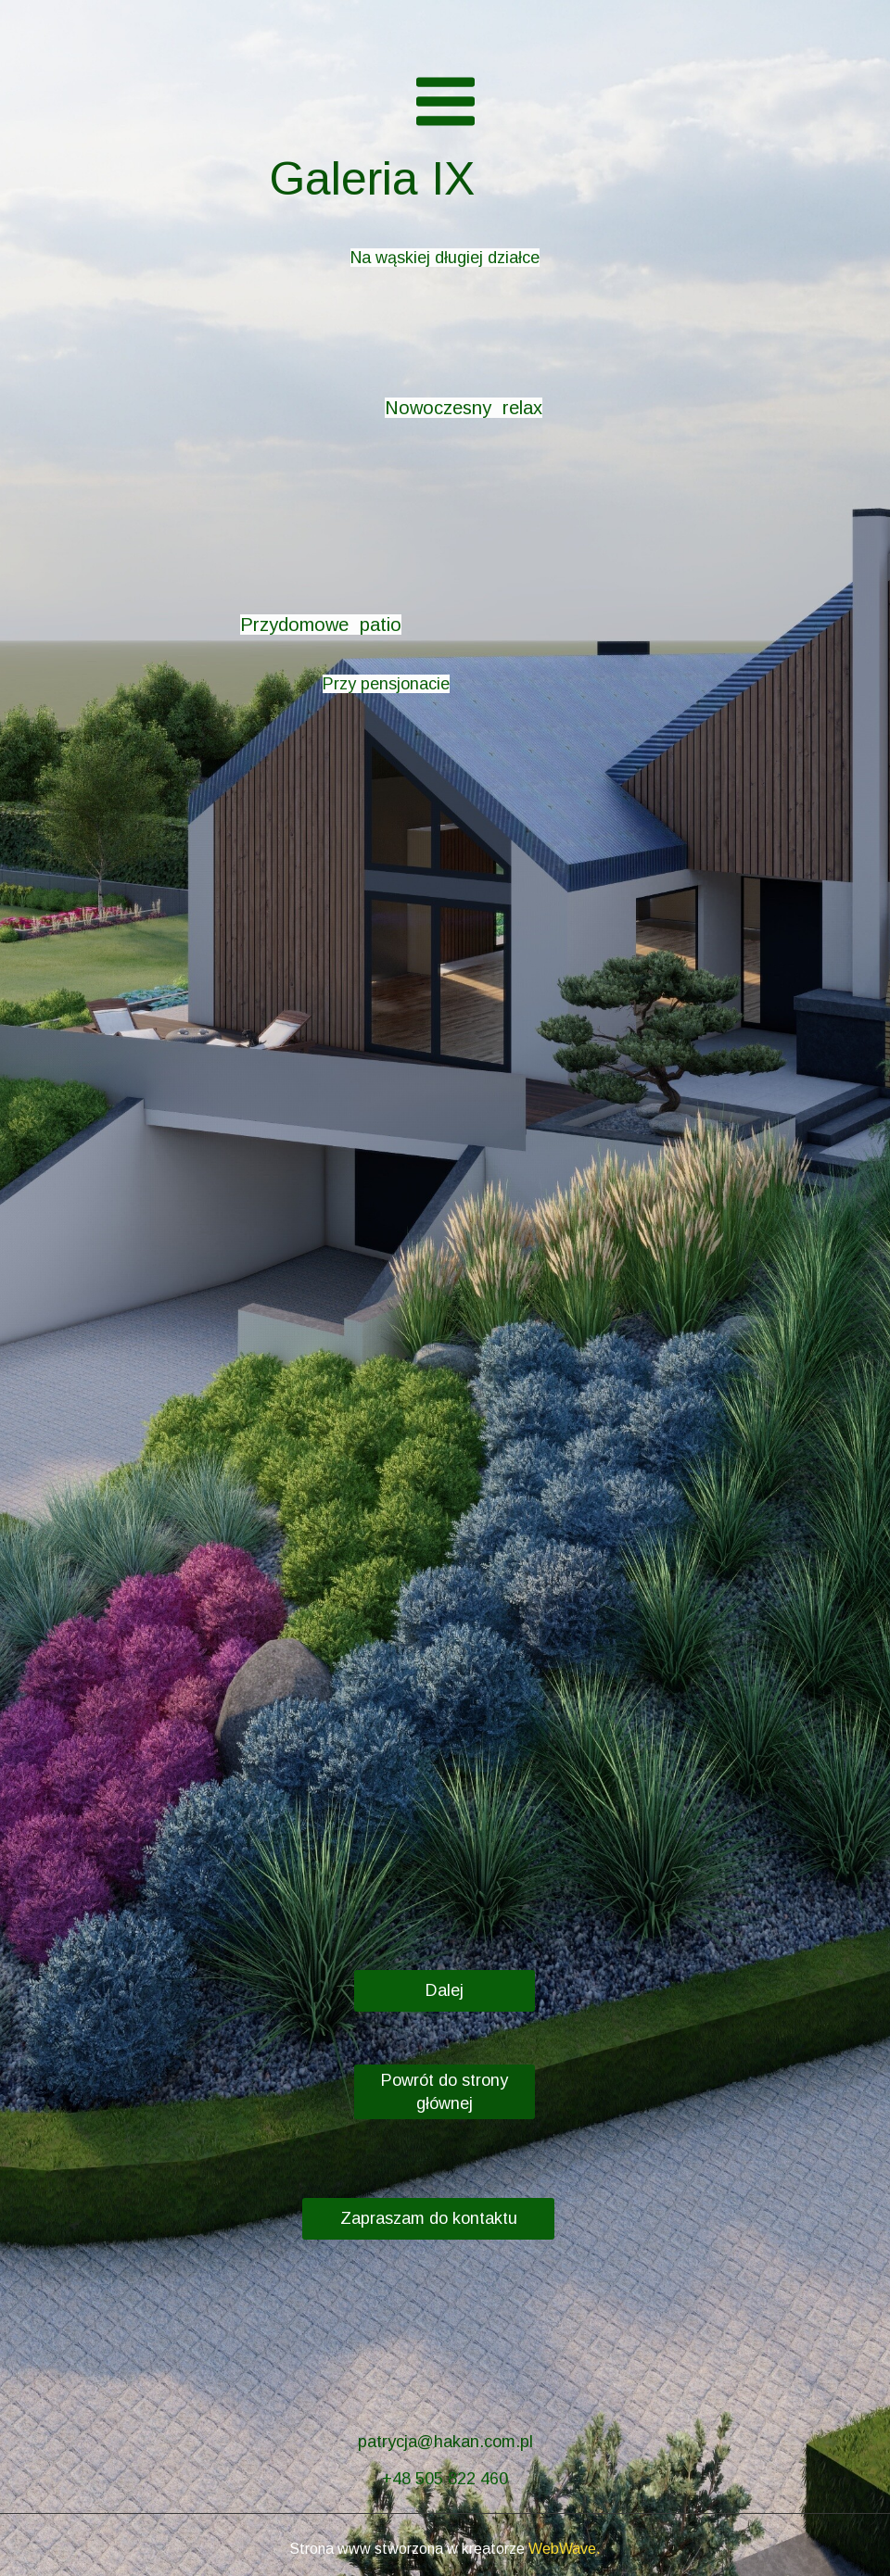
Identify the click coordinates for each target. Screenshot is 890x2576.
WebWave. (564, 2549)
